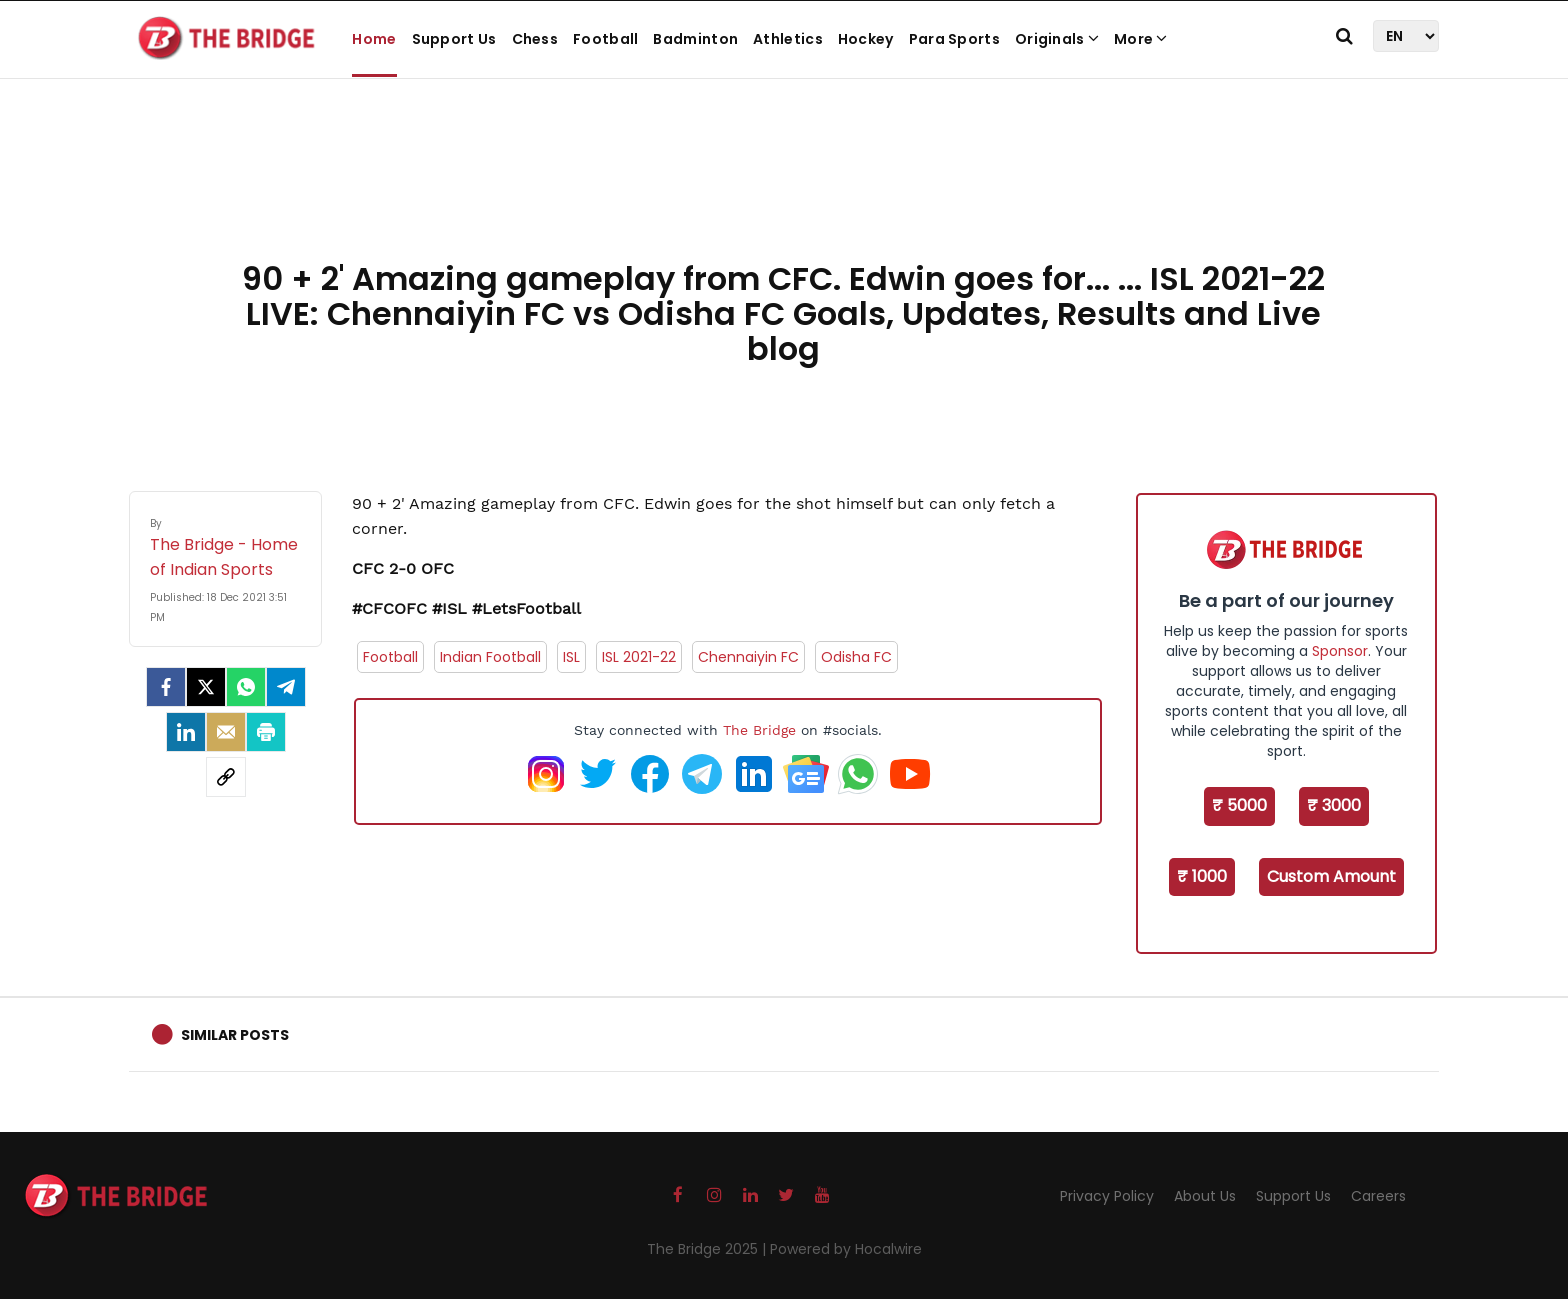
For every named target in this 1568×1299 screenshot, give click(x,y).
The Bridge (759, 730)
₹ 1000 (1202, 876)
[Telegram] (286, 687)
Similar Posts (235, 1035)
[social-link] (226, 777)
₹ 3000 (1334, 805)
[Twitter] (206, 687)
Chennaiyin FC (748, 657)
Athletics (788, 39)
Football (605, 39)
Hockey (866, 39)
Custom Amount (1331, 876)
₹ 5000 (1239, 805)
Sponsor (1340, 651)
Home (374, 39)
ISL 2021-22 (639, 657)
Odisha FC (856, 657)
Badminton (695, 39)
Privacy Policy (1107, 1196)
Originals (1057, 39)
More (1141, 39)
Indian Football (490, 657)
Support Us (454, 39)
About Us (1205, 1196)
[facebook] (166, 687)
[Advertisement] (784, 190)
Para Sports (954, 39)
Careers (1378, 1196)
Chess (535, 39)
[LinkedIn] (186, 732)
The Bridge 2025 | (708, 1249)
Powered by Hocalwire (846, 1249)
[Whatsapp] (246, 687)
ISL (571, 657)
